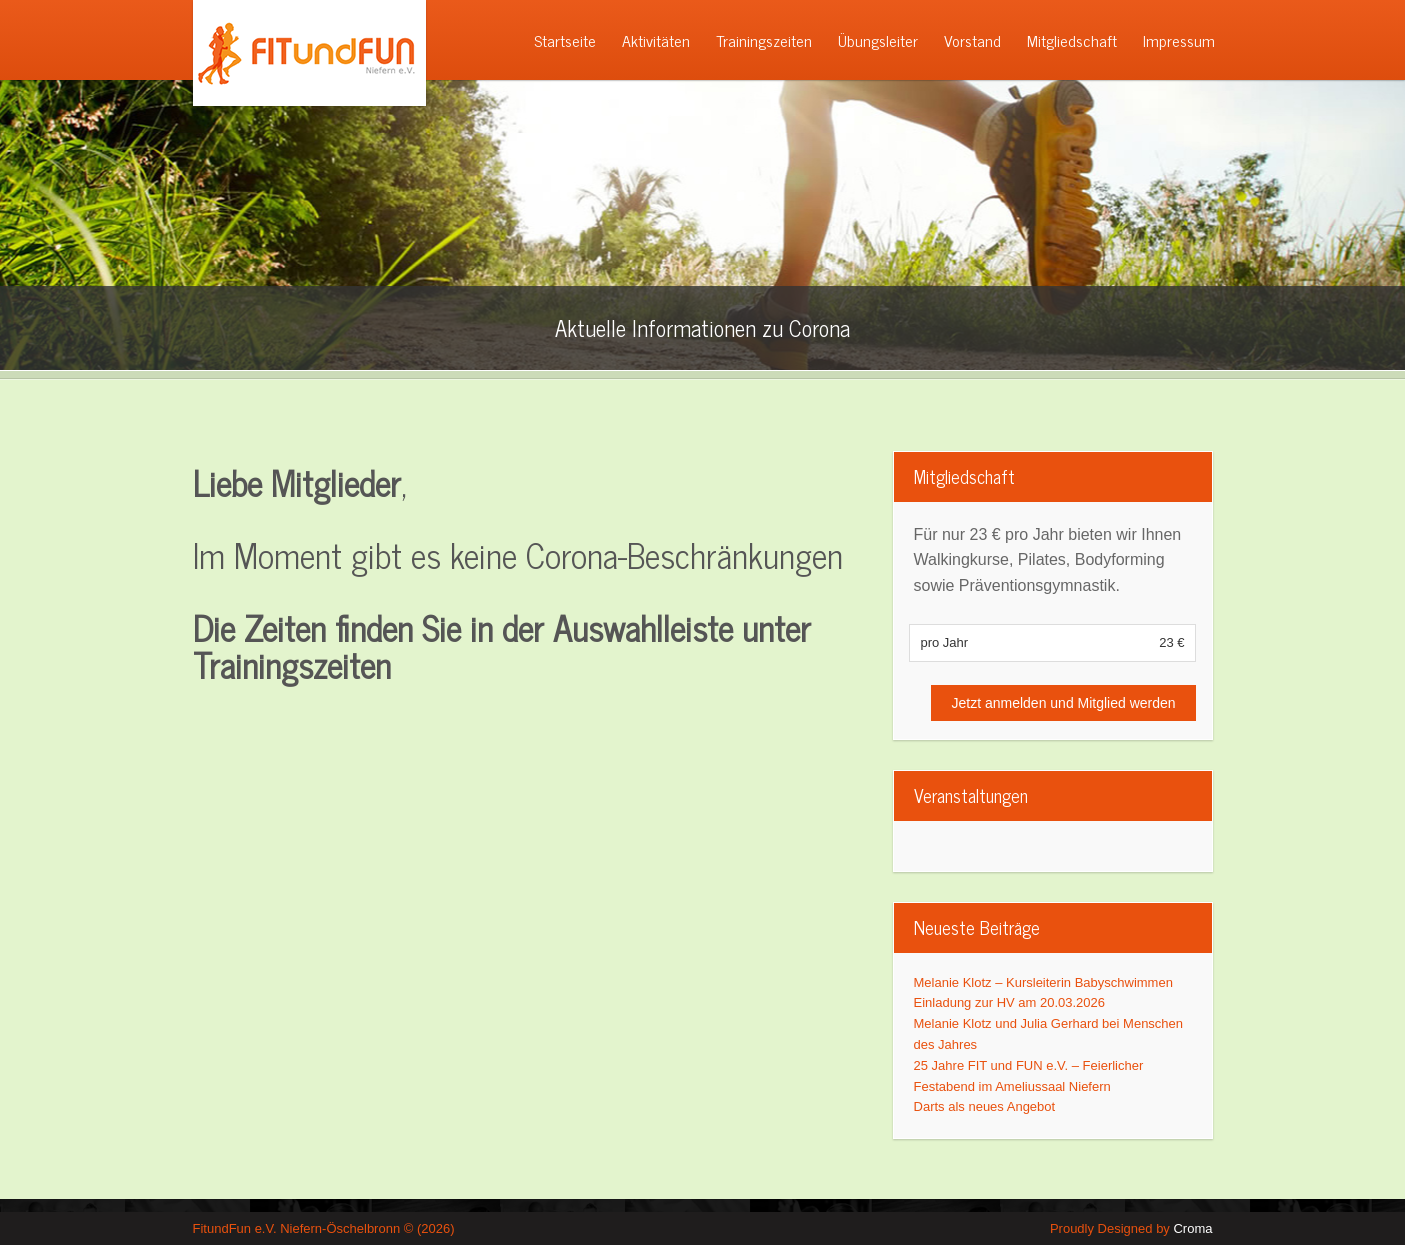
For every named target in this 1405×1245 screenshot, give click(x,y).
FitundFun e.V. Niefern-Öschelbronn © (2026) (324, 1228)
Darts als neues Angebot (985, 1106)
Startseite (565, 40)
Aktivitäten (656, 40)
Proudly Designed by (1131, 1228)
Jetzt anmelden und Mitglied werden (1063, 703)
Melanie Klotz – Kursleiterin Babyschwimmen (1043, 982)
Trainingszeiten (764, 40)
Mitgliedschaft (1072, 40)
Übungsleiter (878, 40)
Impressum (1179, 40)
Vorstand (972, 40)
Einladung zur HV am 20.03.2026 (1010, 1002)
